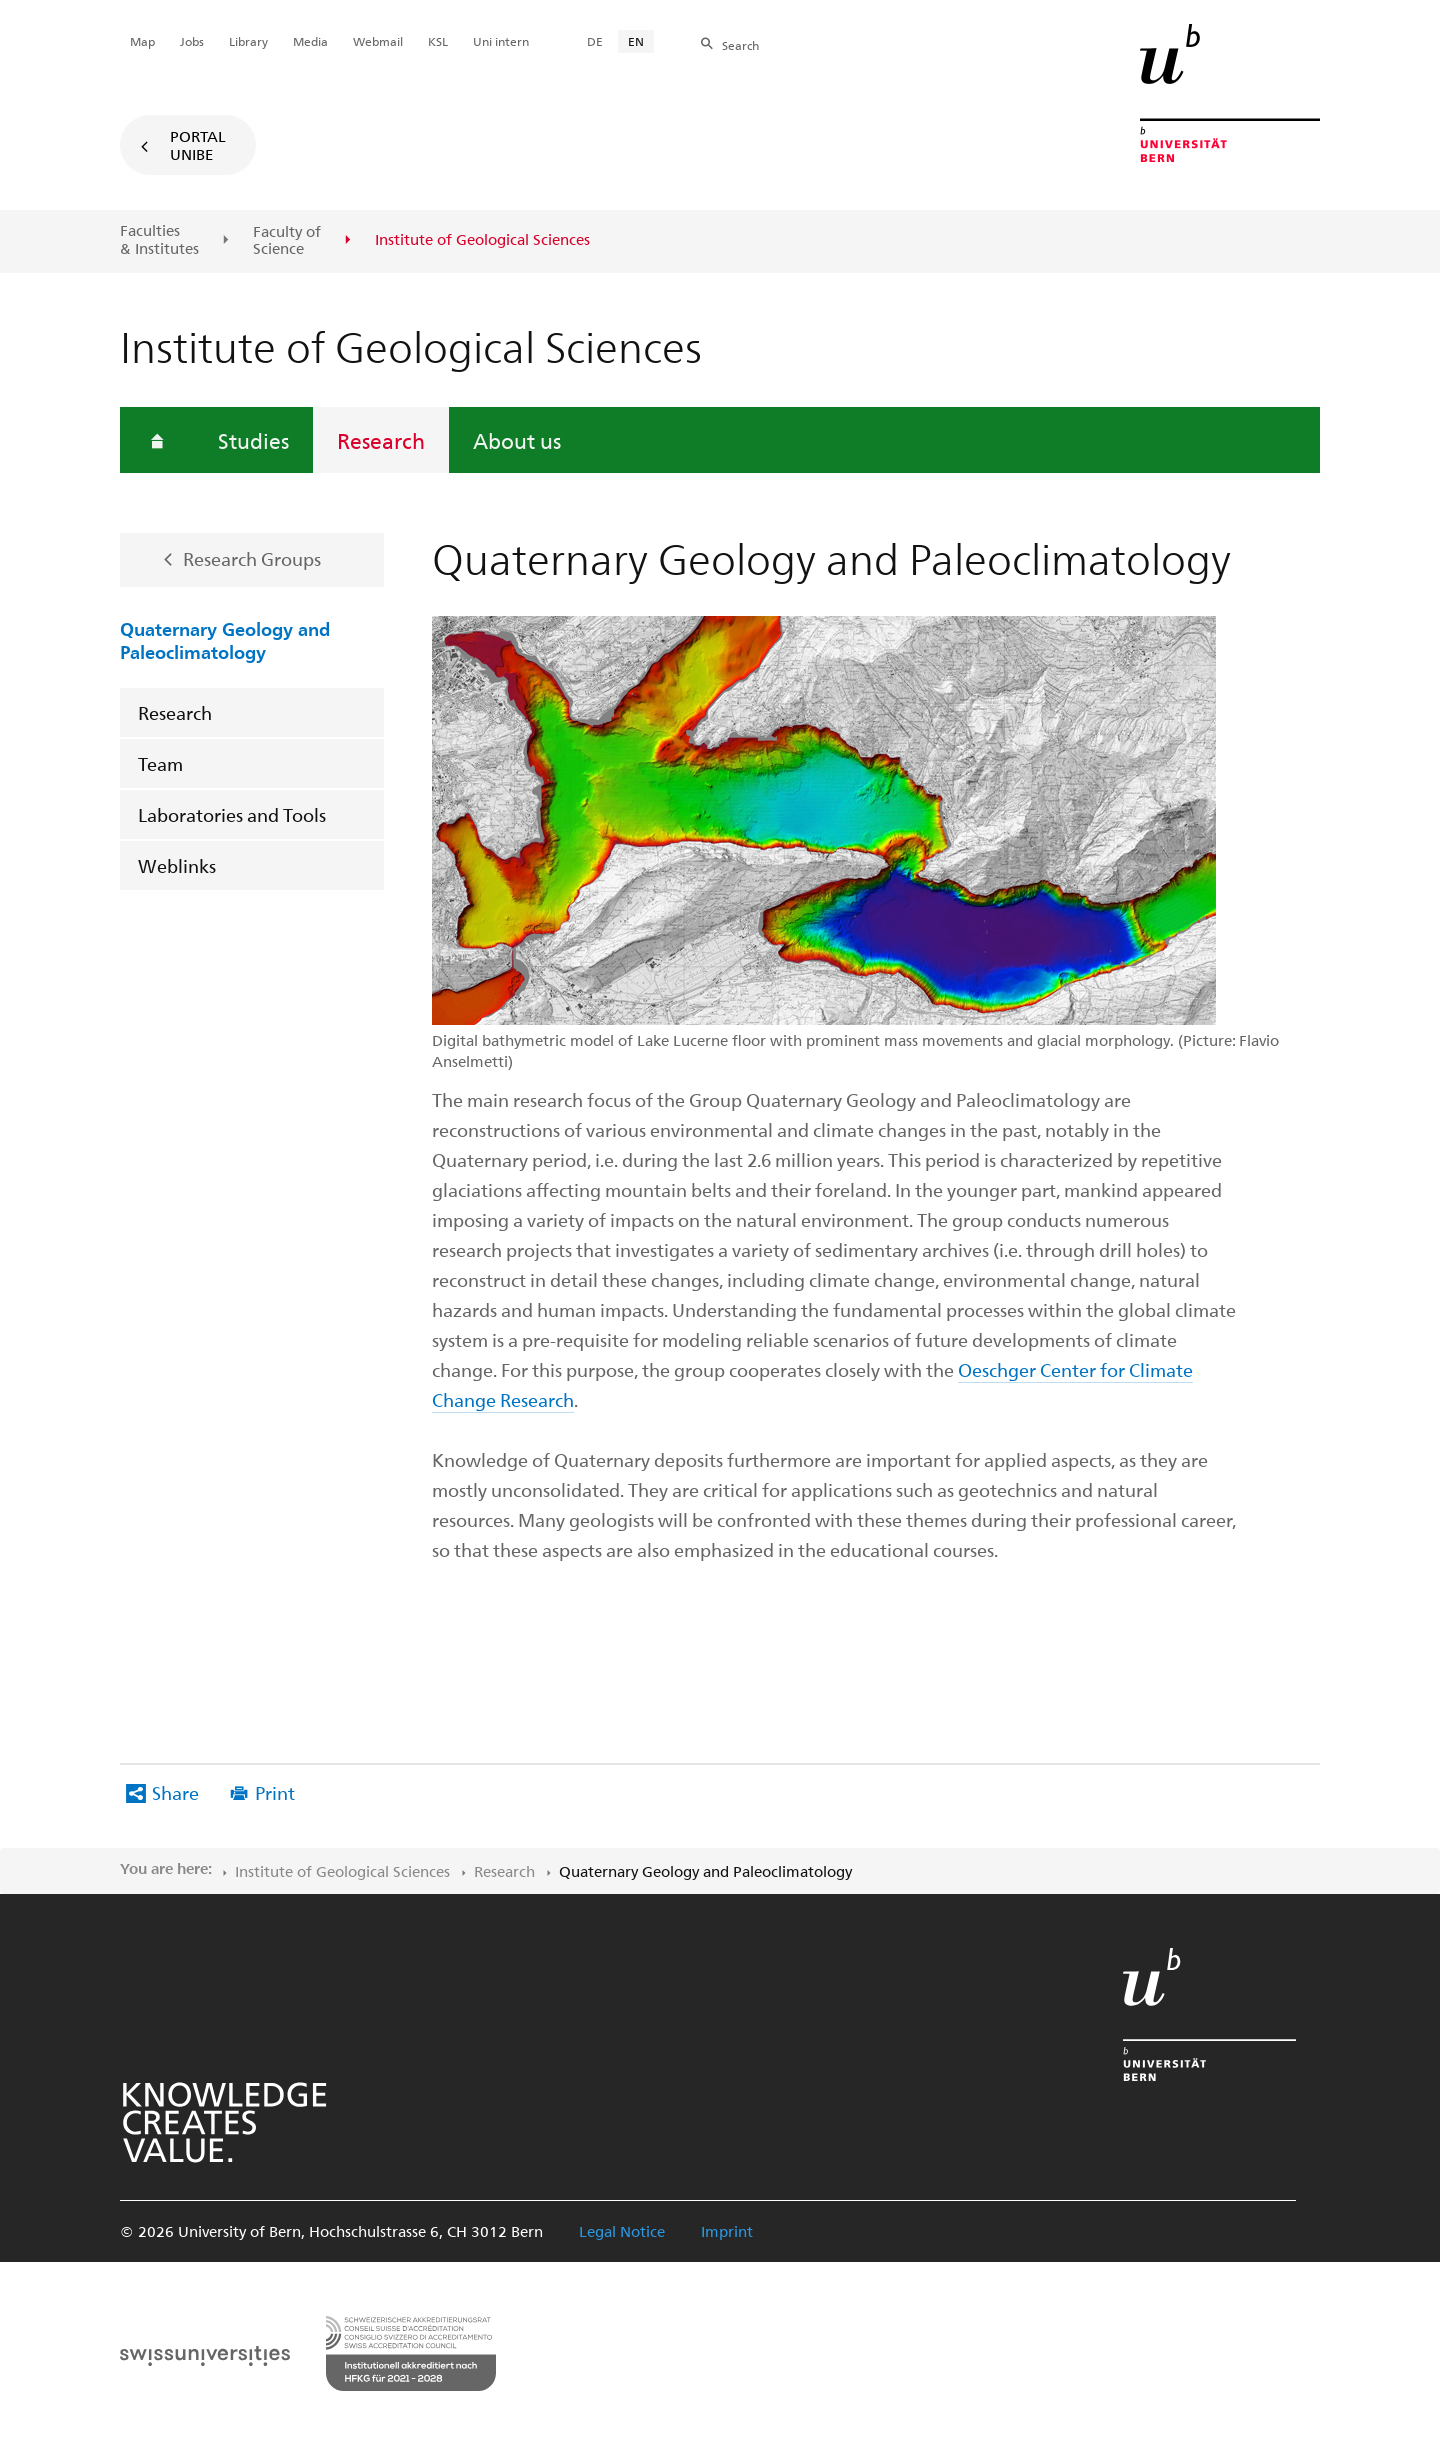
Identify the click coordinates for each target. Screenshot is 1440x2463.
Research (381, 440)
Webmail (378, 41)
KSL (438, 41)
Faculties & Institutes (159, 239)
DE (595, 41)
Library (248, 41)
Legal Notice (622, 2231)
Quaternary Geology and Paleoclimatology (225, 639)
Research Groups (252, 558)
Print (275, 1792)
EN (636, 41)
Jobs (192, 41)
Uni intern (501, 41)
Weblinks (177, 865)
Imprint (727, 2231)
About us (517, 440)
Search (740, 45)
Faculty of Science (287, 240)
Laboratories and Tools (232, 814)
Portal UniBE (198, 145)
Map (142, 41)
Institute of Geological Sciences (342, 1871)
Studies (253, 440)
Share (175, 1792)
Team (160, 763)
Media (310, 41)
